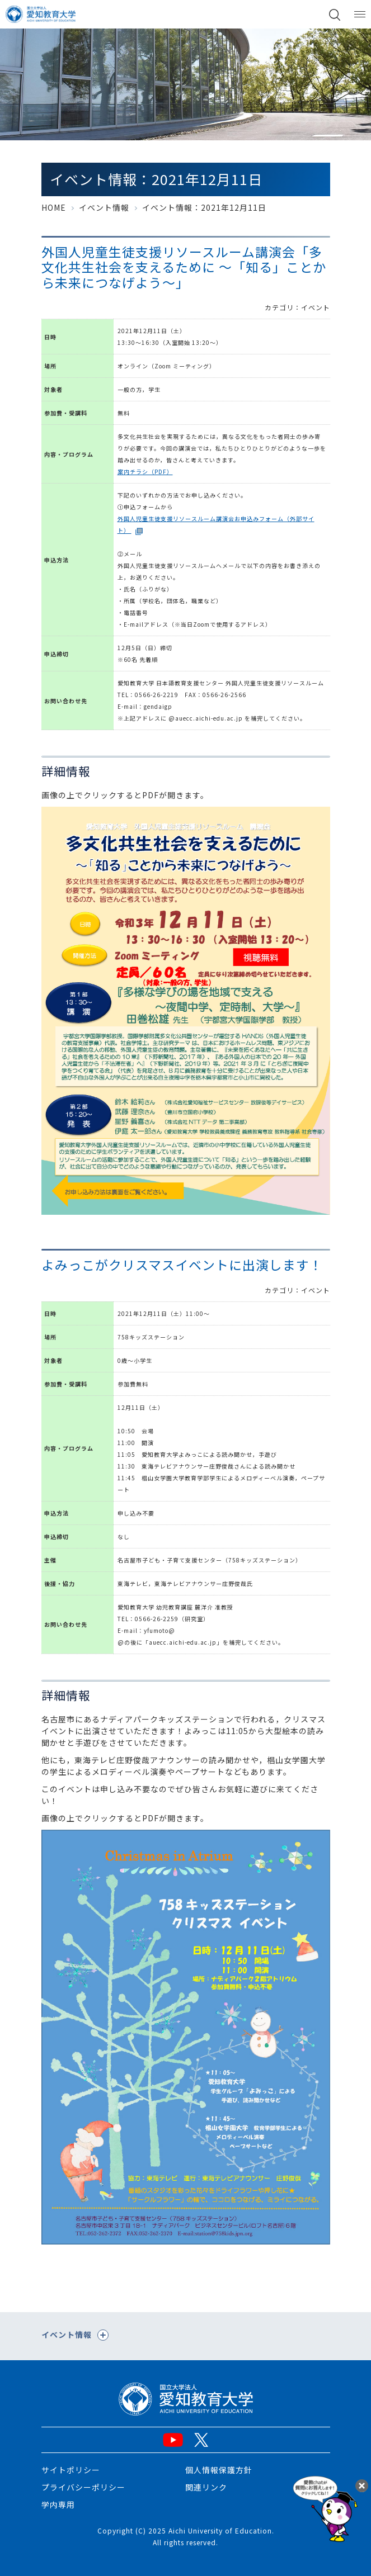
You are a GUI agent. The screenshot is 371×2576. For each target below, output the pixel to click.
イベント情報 (104, 207)
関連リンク (206, 2487)
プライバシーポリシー (83, 2487)
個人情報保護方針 (218, 2469)
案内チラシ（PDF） (145, 471)
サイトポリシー (70, 2469)
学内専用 (58, 2504)
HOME (53, 207)
